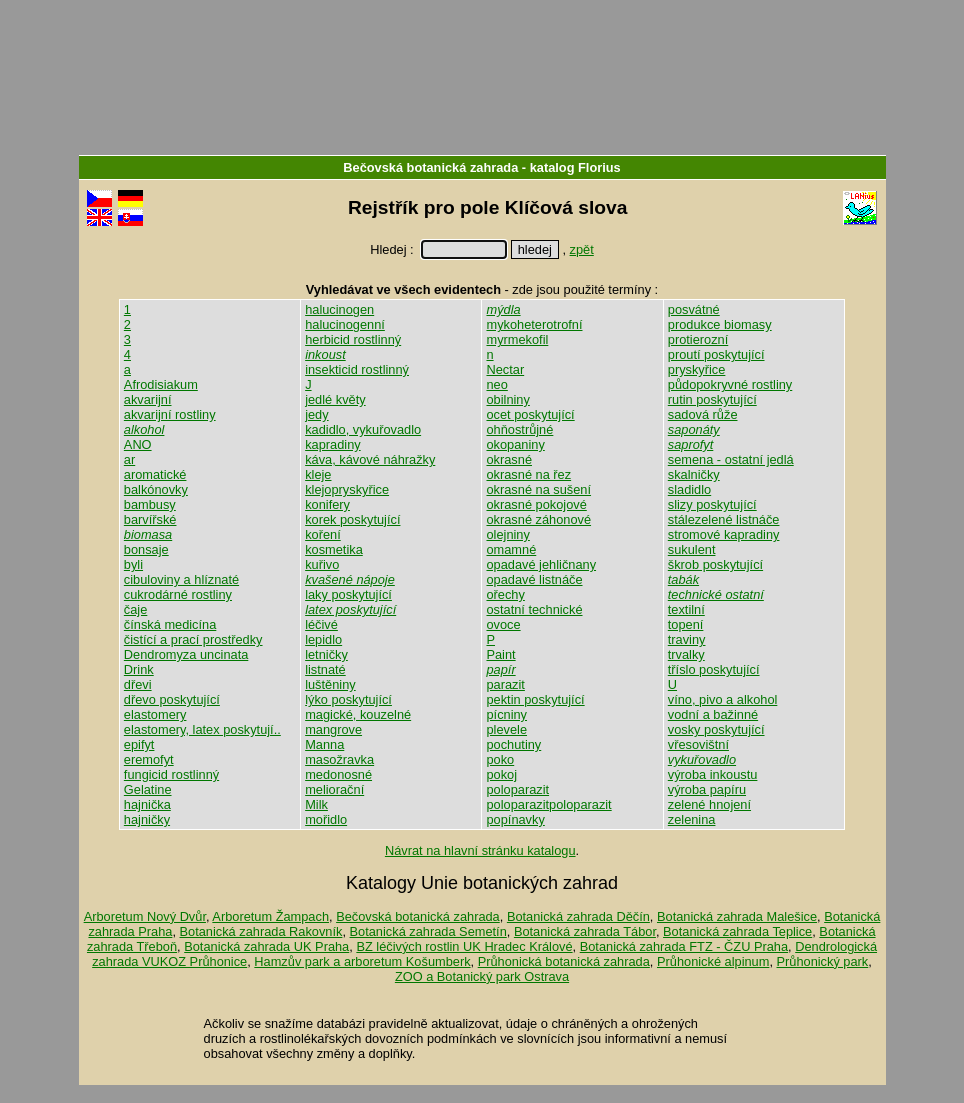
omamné (511, 549)
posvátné (694, 309)
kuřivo (322, 564)
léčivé (321, 624)
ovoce (503, 624)
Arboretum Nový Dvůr (145, 916)
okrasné (509, 459)
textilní (686, 609)
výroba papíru (707, 789)
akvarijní (148, 399)
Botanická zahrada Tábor (585, 931)
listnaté (325, 669)
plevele (506, 729)
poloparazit (517, 789)
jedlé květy (335, 399)
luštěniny (330, 684)
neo (496, 384)
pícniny (506, 714)
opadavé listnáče (534, 579)
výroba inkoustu (713, 774)
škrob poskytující (715, 564)
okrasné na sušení (538, 489)
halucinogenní (345, 324)
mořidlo (326, 819)
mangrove (333, 729)
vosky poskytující (716, 729)
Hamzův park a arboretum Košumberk (362, 961)
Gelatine (148, 789)
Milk (316, 804)
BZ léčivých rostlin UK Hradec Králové (464, 946)
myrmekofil (517, 339)
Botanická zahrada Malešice (737, 916)
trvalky (686, 654)
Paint (500, 654)
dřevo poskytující (172, 699)
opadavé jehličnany (541, 564)
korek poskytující (352, 519)
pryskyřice (697, 369)
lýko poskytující (348, 699)
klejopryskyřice (347, 489)
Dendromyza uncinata (186, 654)
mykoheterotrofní (534, 324)
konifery (327, 504)
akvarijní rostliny (170, 414)
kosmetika (334, 549)
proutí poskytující (716, 354)
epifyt (139, 744)
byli (133, 564)
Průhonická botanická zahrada (564, 961)
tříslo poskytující (714, 669)
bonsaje (146, 549)
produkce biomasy (720, 324)
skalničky (694, 474)
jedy (316, 414)
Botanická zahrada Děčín (578, 916)
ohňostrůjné (519, 429)
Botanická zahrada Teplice (737, 931)
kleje (318, 474)
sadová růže (703, 414)
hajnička (147, 804)
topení (686, 624)
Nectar (505, 369)
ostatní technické (534, 609)
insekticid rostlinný (357, 369)
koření (323, 534)
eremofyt (149, 759)
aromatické (155, 474)
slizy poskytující (712, 504)
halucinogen (339, 309)
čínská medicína (170, 624)
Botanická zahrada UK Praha (266, 946)
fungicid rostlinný (171, 774)
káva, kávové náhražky (370, 459)
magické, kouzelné (358, 714)
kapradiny (333, 444)
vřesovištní (698, 744)
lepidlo (323, 639)
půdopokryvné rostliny (730, 384)
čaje (135, 609)
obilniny (507, 399)
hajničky (147, 819)
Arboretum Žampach (270, 916)
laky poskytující (348, 594)
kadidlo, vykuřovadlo (363, 429)
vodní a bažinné (713, 714)
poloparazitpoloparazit (548, 804)
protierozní (698, 339)
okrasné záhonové (538, 519)
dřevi (138, 684)
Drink (139, 669)
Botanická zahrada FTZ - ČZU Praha (684, 946)
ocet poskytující (530, 414)
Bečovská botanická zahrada (430, 167)
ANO (138, 444)
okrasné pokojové (536, 504)
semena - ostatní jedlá (731, 459)
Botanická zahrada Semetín (428, 931)
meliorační (334, 789)
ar (129, 459)
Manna (324, 744)
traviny (687, 639)
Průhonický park (823, 961)
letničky (326, 654)
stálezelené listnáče (724, 519)
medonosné (338, 774)
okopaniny (515, 444)
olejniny (507, 534)
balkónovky (156, 489)
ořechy (505, 594)
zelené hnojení (709, 804)
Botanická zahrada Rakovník (261, 931)
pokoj (501, 774)
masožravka (339, 759)
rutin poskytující (712, 399)
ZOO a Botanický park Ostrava (482, 976)
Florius (599, 167)
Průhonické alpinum (713, 961)
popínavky (515, 819)
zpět (582, 249)
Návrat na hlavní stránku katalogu (480, 850)
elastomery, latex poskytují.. (202, 729)
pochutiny (513, 744)
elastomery (155, 714)
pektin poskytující (535, 699)
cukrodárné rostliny (178, 594)
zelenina (692, 819)
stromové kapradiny (724, 534)
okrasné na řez (528, 474)
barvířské (150, 519)
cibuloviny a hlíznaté (181, 579)
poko (500, 759)
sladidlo (689, 489)
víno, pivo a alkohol (723, 699)
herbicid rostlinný (353, 339)
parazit (505, 684)
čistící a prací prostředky (193, 639)
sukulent (692, 549)
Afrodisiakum (161, 384)
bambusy (150, 504)
